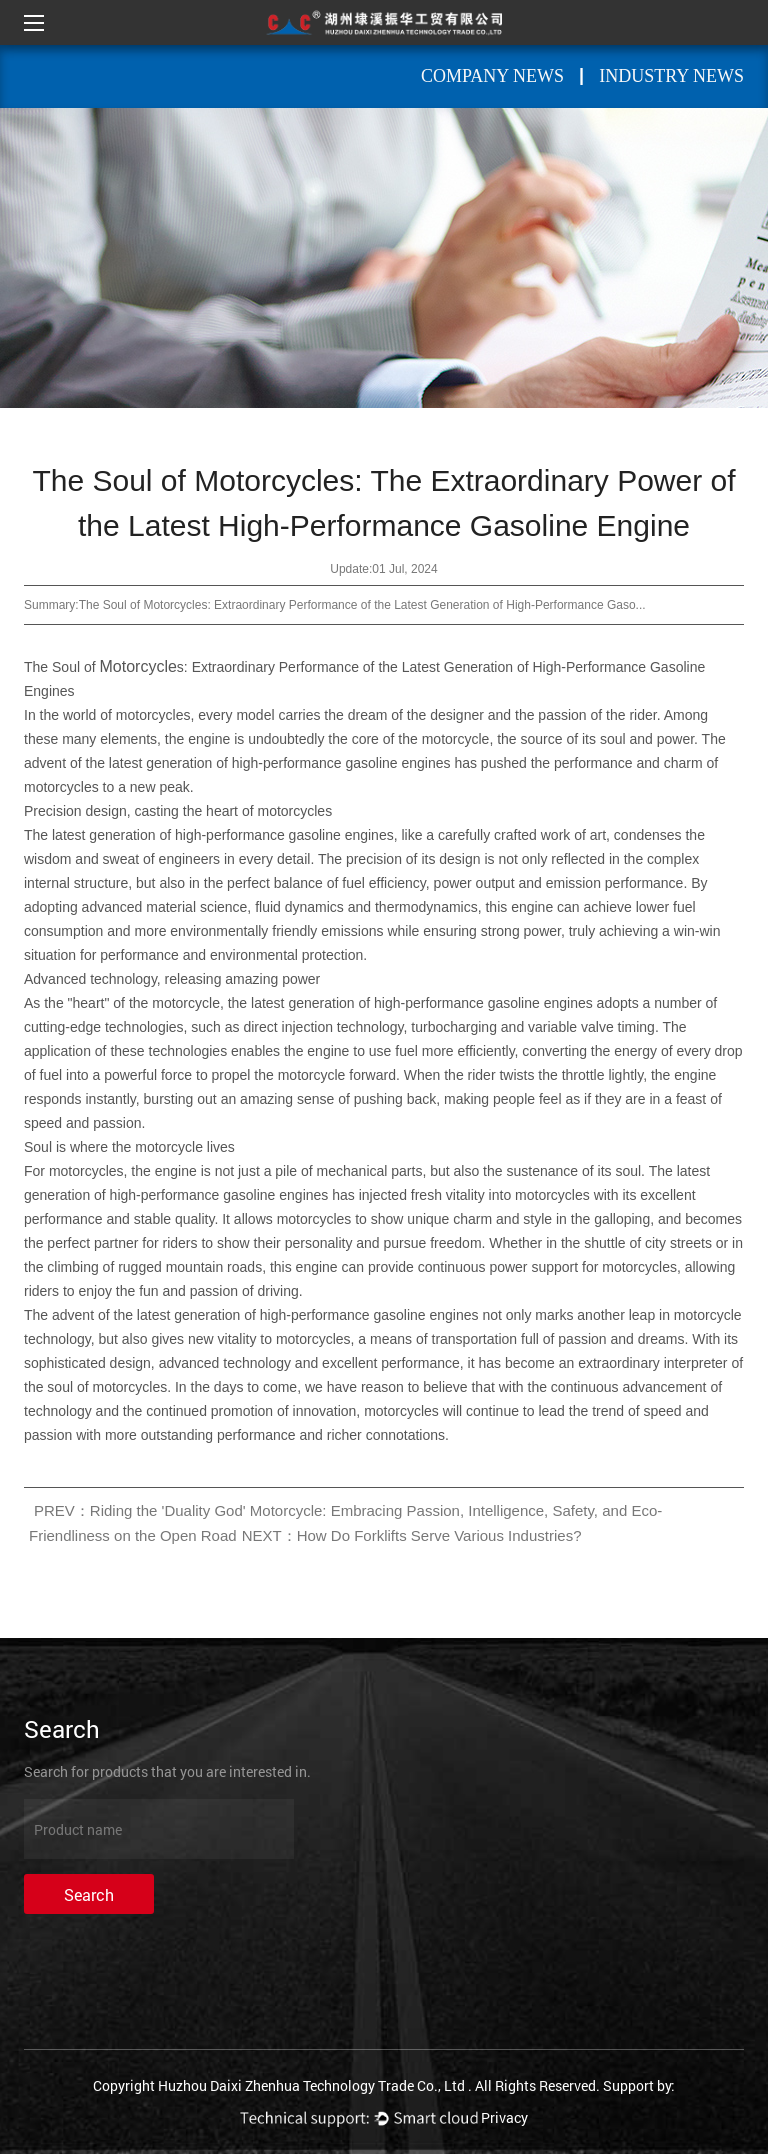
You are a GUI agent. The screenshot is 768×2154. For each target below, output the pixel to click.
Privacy (504, 2117)
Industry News (671, 76)
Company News (492, 76)
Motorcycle (138, 666)
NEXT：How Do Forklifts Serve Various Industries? (412, 1535)
